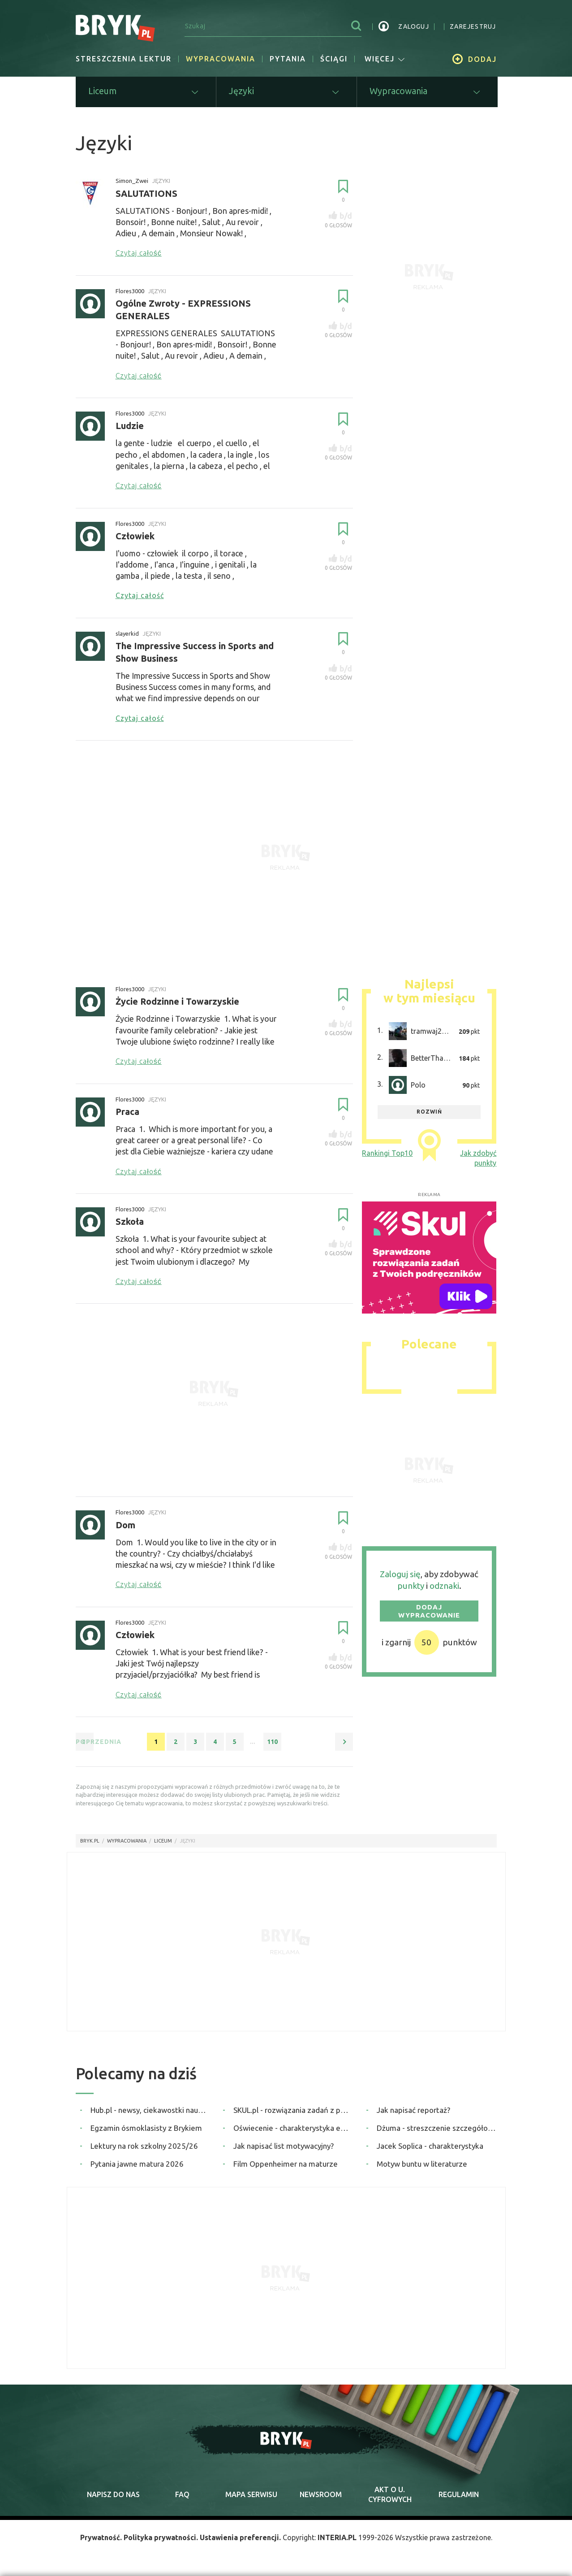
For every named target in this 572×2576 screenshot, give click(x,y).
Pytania (288, 59)
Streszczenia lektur (124, 59)
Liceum (163, 1841)
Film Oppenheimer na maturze (285, 2164)
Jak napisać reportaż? (413, 2110)
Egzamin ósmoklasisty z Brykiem (146, 2128)
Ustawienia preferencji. (240, 2538)
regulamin (459, 2495)
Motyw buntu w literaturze (422, 2164)
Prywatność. (100, 2538)
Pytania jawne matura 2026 (137, 2164)
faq (182, 2495)
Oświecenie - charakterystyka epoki (293, 2128)
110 (272, 1742)
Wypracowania (220, 59)
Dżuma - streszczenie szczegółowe (436, 2128)
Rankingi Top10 (387, 1153)
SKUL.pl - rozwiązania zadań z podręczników (293, 2110)
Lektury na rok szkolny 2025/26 (144, 2146)
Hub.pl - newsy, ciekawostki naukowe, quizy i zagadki (150, 2110)
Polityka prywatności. (160, 2538)
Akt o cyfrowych (390, 2495)
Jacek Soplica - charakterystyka (430, 2146)
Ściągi (334, 59)
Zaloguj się (400, 1574)
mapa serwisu (251, 2495)
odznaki (444, 1587)
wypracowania (126, 1841)
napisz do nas (113, 2495)
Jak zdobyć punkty (478, 1158)
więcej (385, 59)
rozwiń (429, 1112)
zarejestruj (473, 26)
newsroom (321, 2495)
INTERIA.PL (337, 2538)
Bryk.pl (89, 1841)
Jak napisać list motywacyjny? (283, 2146)
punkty (410, 1587)
